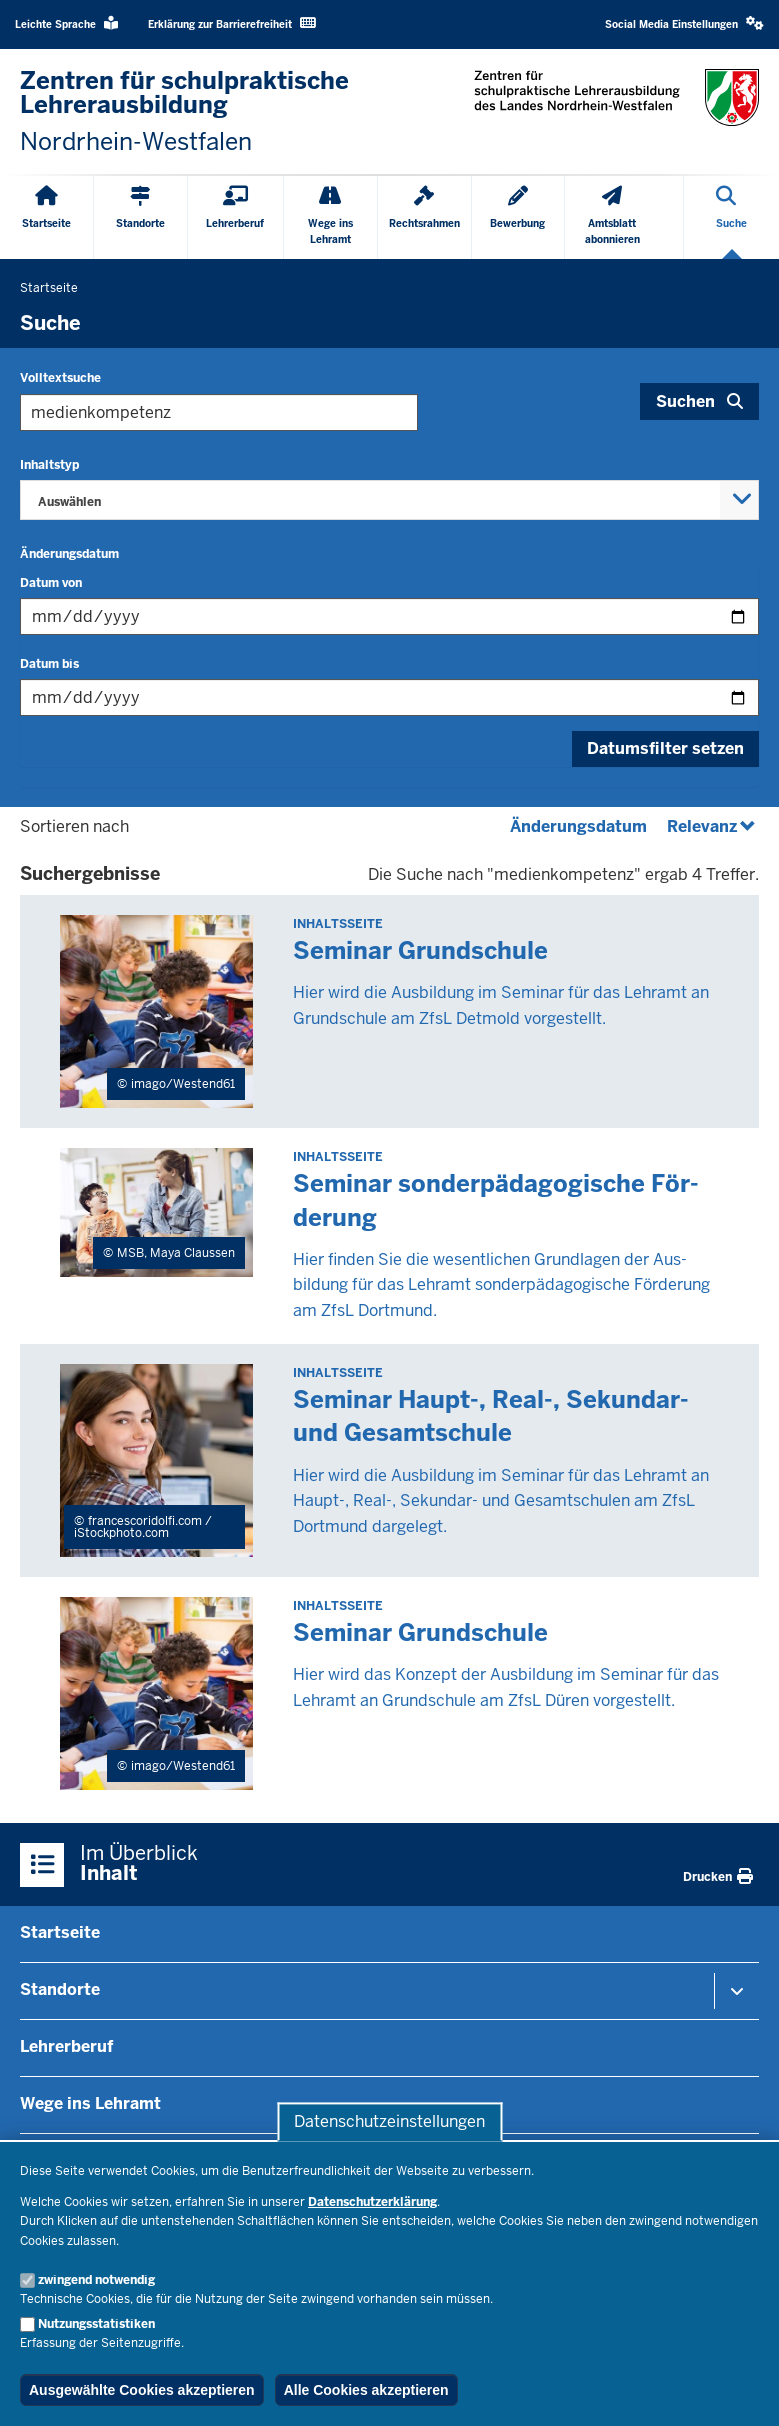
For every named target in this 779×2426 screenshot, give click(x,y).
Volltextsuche (60, 378)
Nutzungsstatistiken (96, 2324)
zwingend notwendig (96, 2280)
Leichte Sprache (66, 23)
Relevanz (713, 826)
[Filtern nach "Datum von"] (389, 616)
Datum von (51, 583)
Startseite (60, 1932)
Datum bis (49, 664)
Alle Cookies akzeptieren (366, 2390)
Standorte (60, 1989)
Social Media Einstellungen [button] (684, 23)
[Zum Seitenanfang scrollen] (739, 2389)
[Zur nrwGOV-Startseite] (195, 111)
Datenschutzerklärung (372, 2202)
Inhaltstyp (49, 465)
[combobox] (389, 500)
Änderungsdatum (69, 554)
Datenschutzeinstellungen (389, 2121)
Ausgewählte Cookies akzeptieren (142, 2390)
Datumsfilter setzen (665, 748)
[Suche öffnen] (731, 217)
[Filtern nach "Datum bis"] (389, 697)
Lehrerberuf (66, 2046)
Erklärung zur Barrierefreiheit (232, 23)
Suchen (685, 401)
